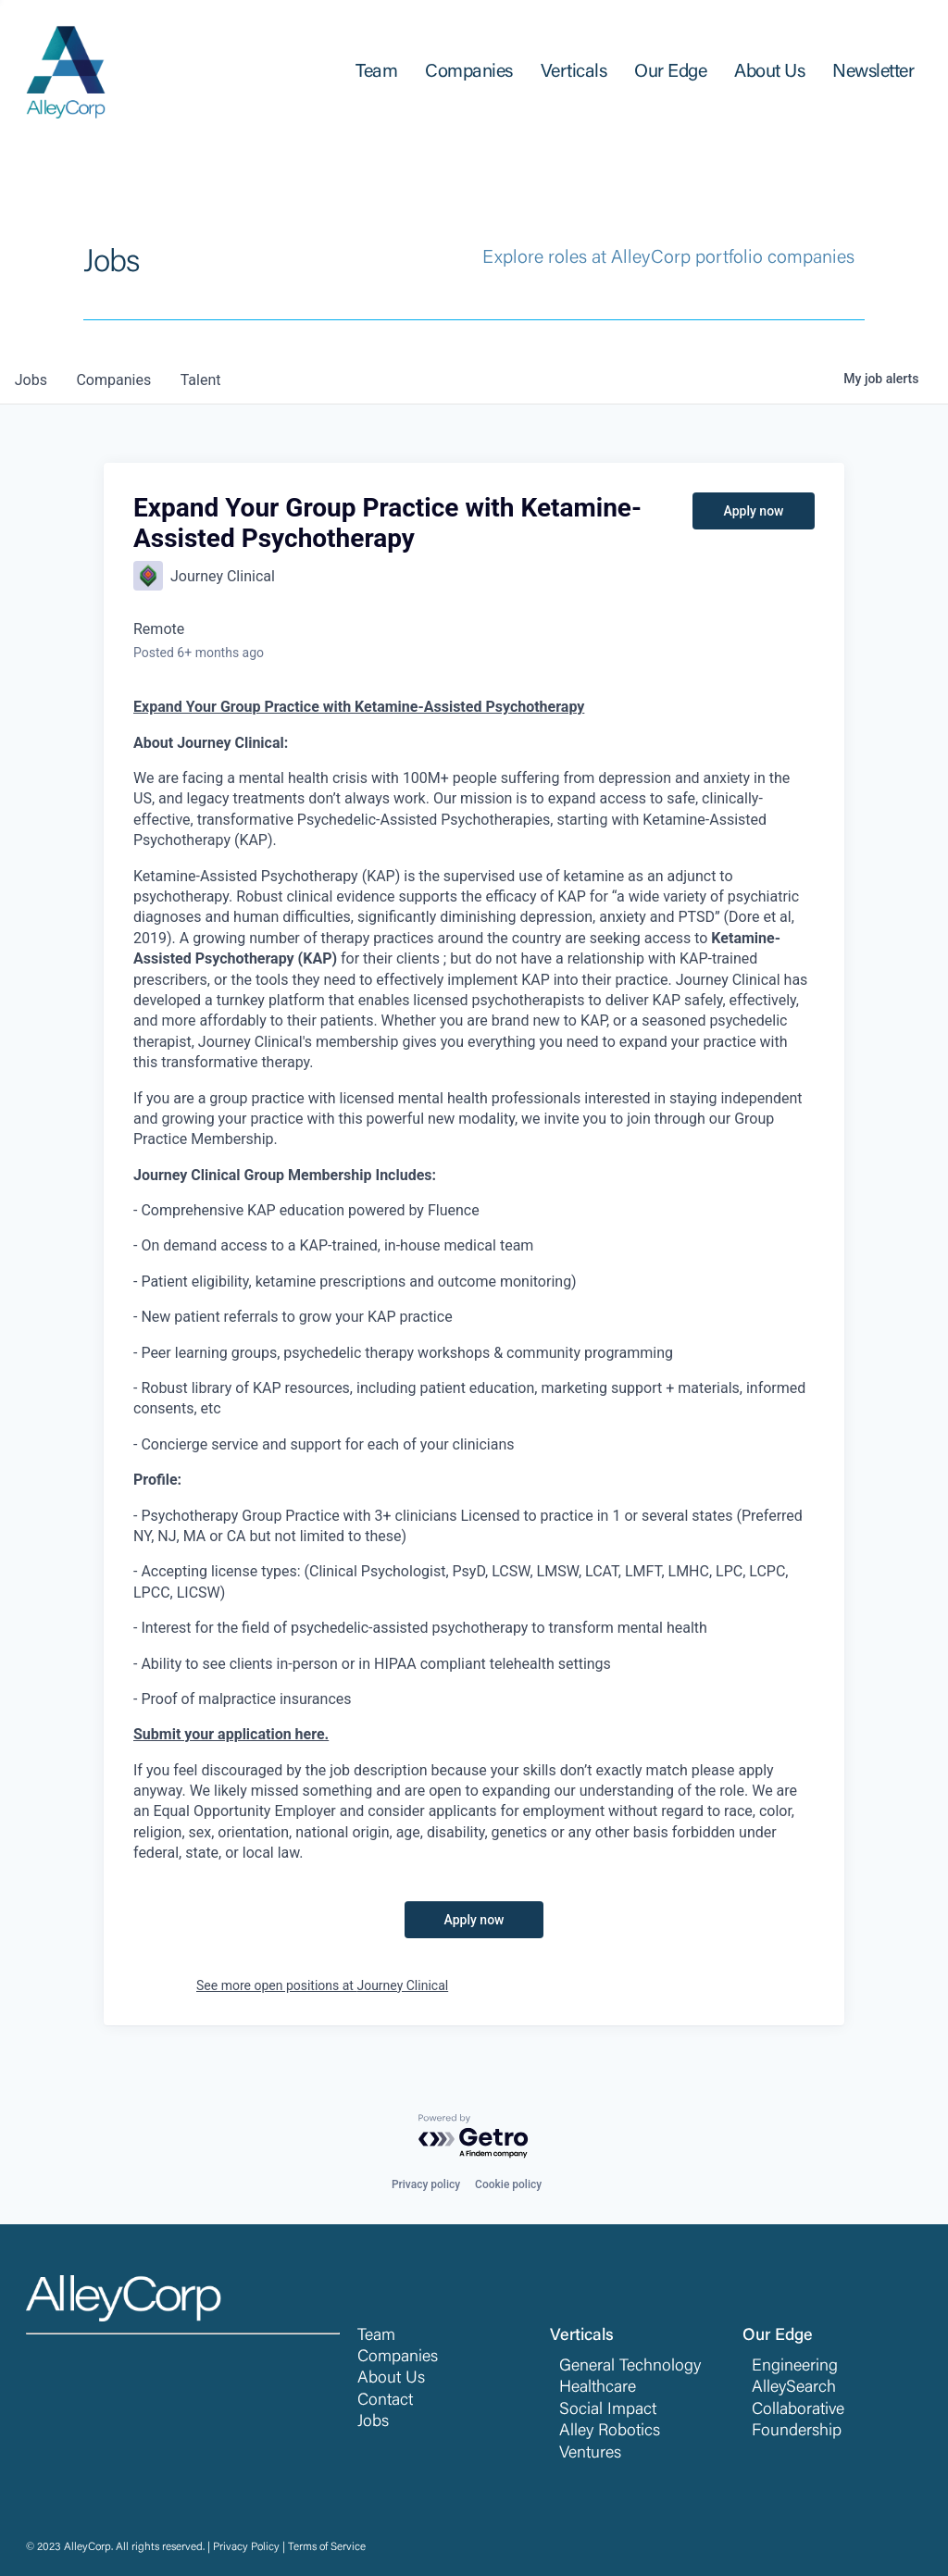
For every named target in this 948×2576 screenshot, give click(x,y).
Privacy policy (426, 2184)
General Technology (630, 2366)
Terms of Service (327, 2547)
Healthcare (597, 2388)
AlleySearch (794, 2388)
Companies (397, 2357)
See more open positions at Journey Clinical (322, 1985)
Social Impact (607, 2410)
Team (376, 2336)
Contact (385, 2401)
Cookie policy (508, 2184)
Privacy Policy (246, 2547)
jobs (31, 380)
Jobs (373, 2422)
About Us (391, 2379)
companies (114, 380)
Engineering (795, 2366)
